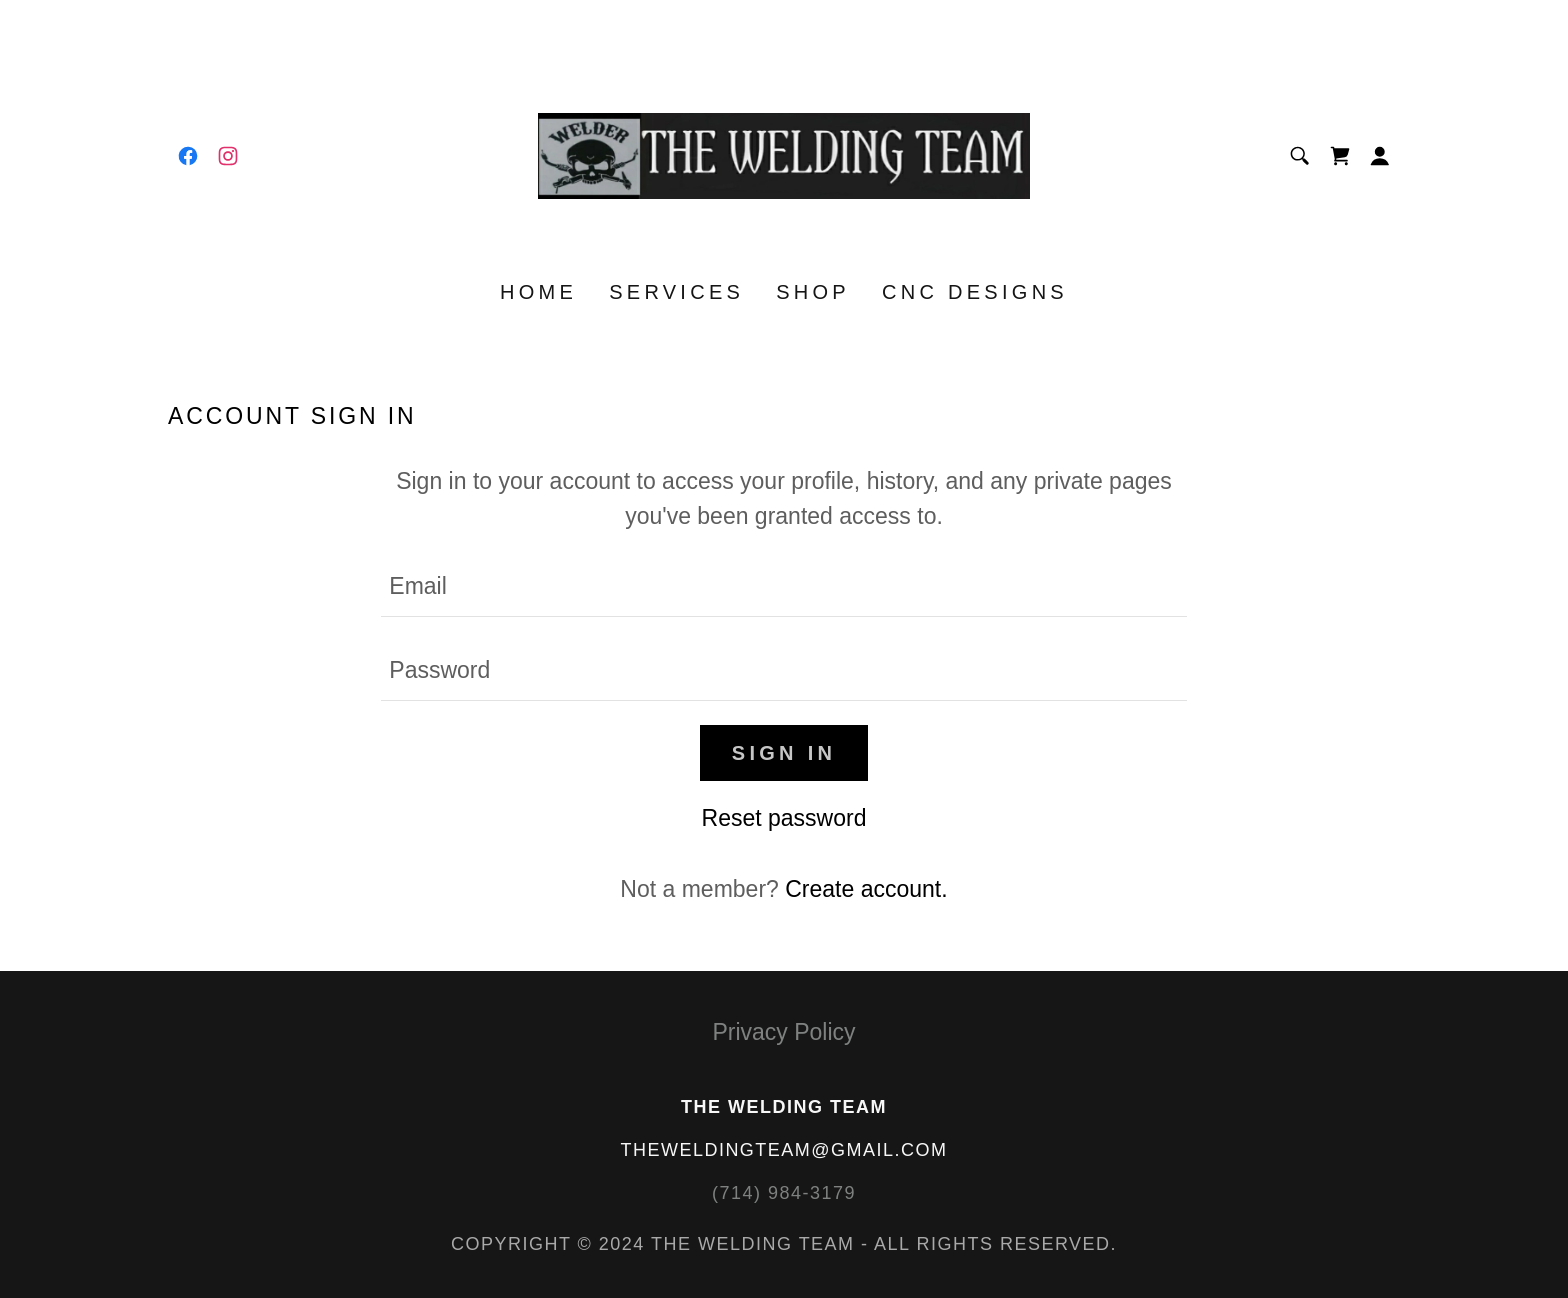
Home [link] (538, 292)
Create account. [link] (866, 889)
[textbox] (783, 587)
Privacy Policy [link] (783, 1032)
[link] (188, 156)
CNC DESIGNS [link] (975, 292)
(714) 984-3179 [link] (784, 1193)
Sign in (784, 753)
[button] (1380, 156)
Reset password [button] (784, 818)
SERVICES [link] (676, 292)
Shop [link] (813, 292)
